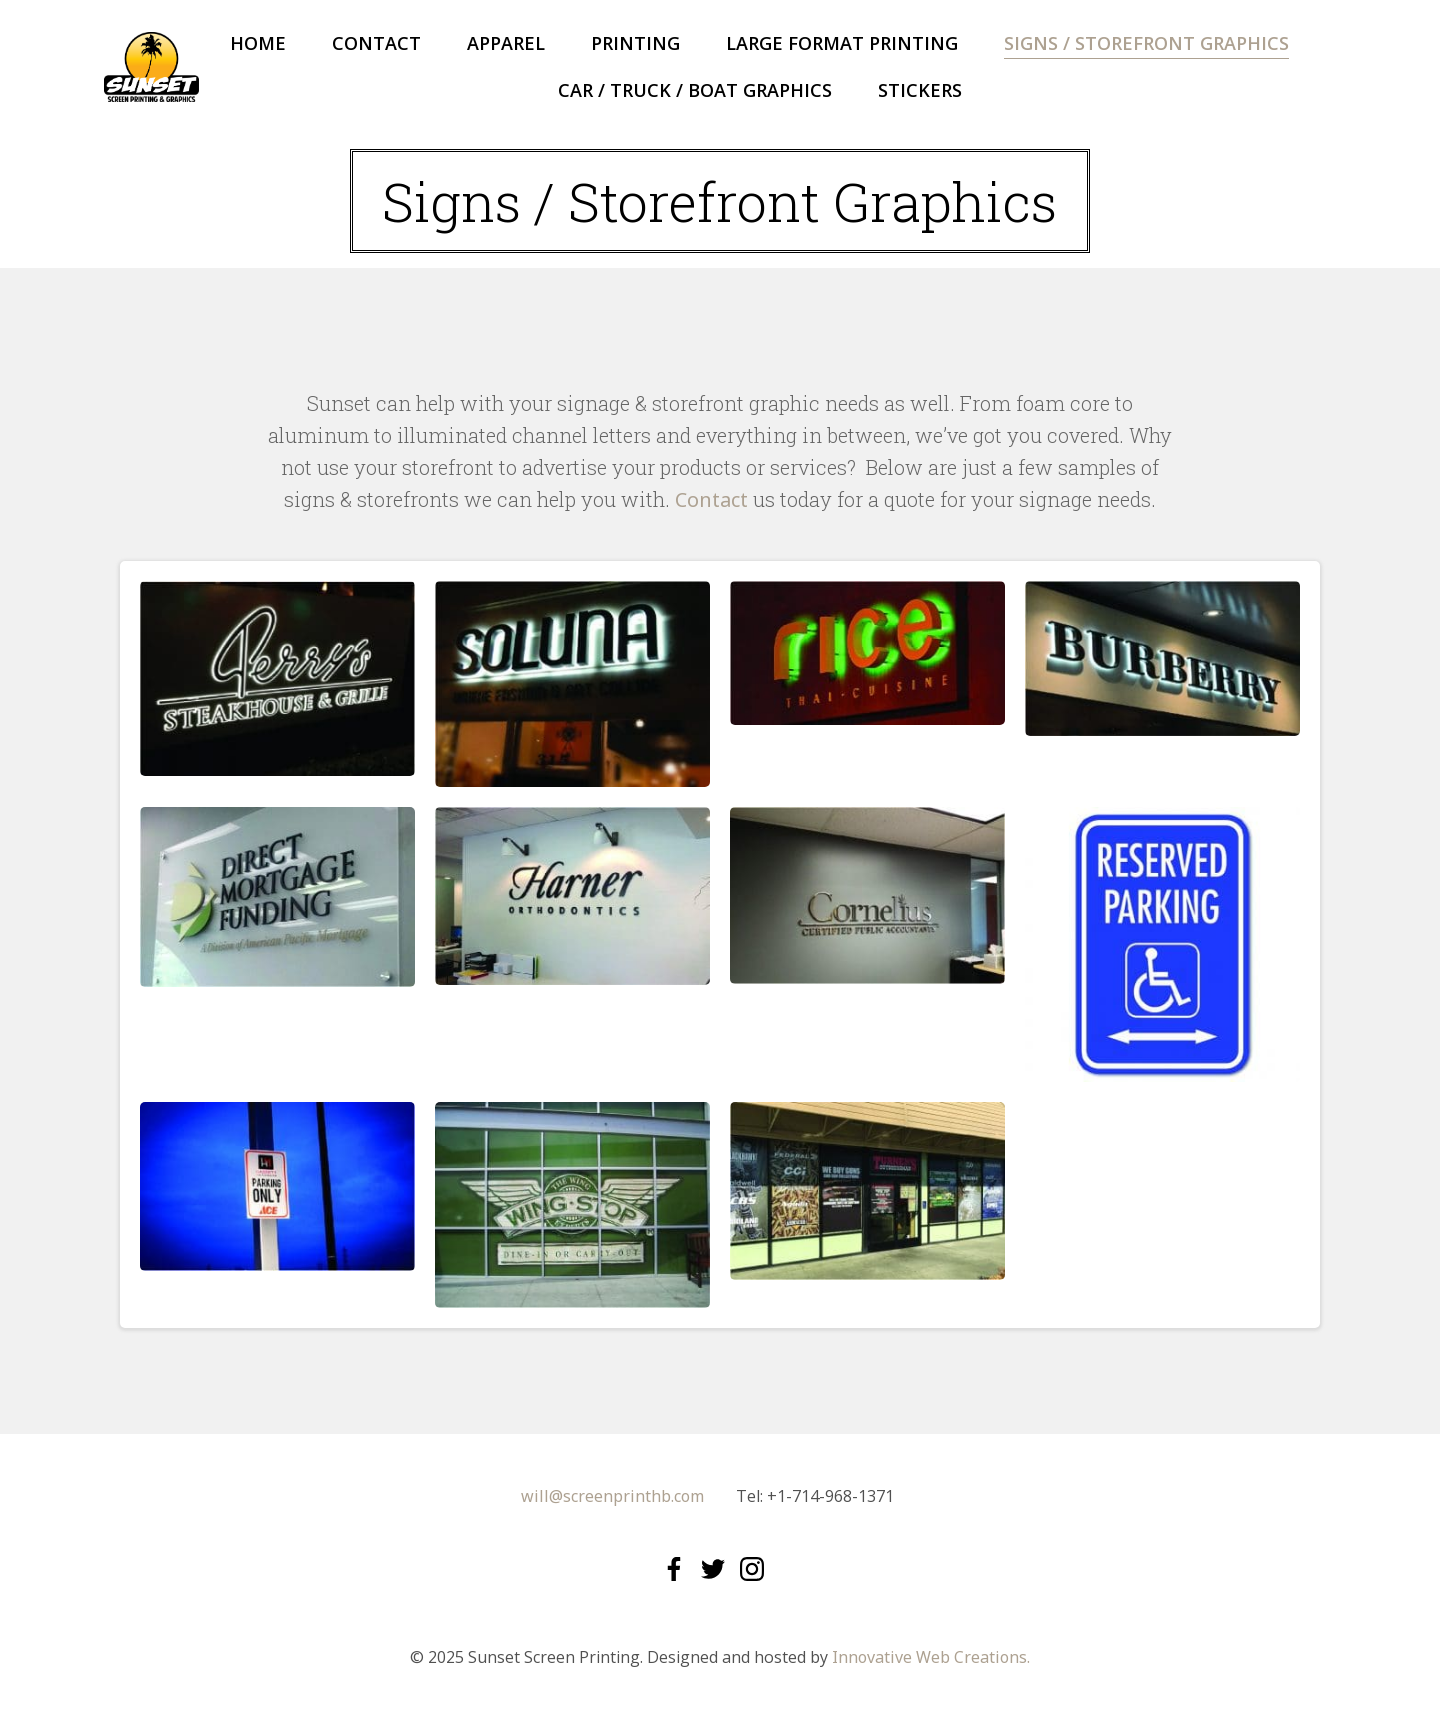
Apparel (506, 43)
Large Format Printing (842, 43)
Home (258, 43)
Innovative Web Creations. (931, 1660)
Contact (376, 43)
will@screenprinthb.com (612, 1498)
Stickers (920, 90)
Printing (635, 43)
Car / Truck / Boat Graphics (695, 90)
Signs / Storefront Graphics (1146, 43)
